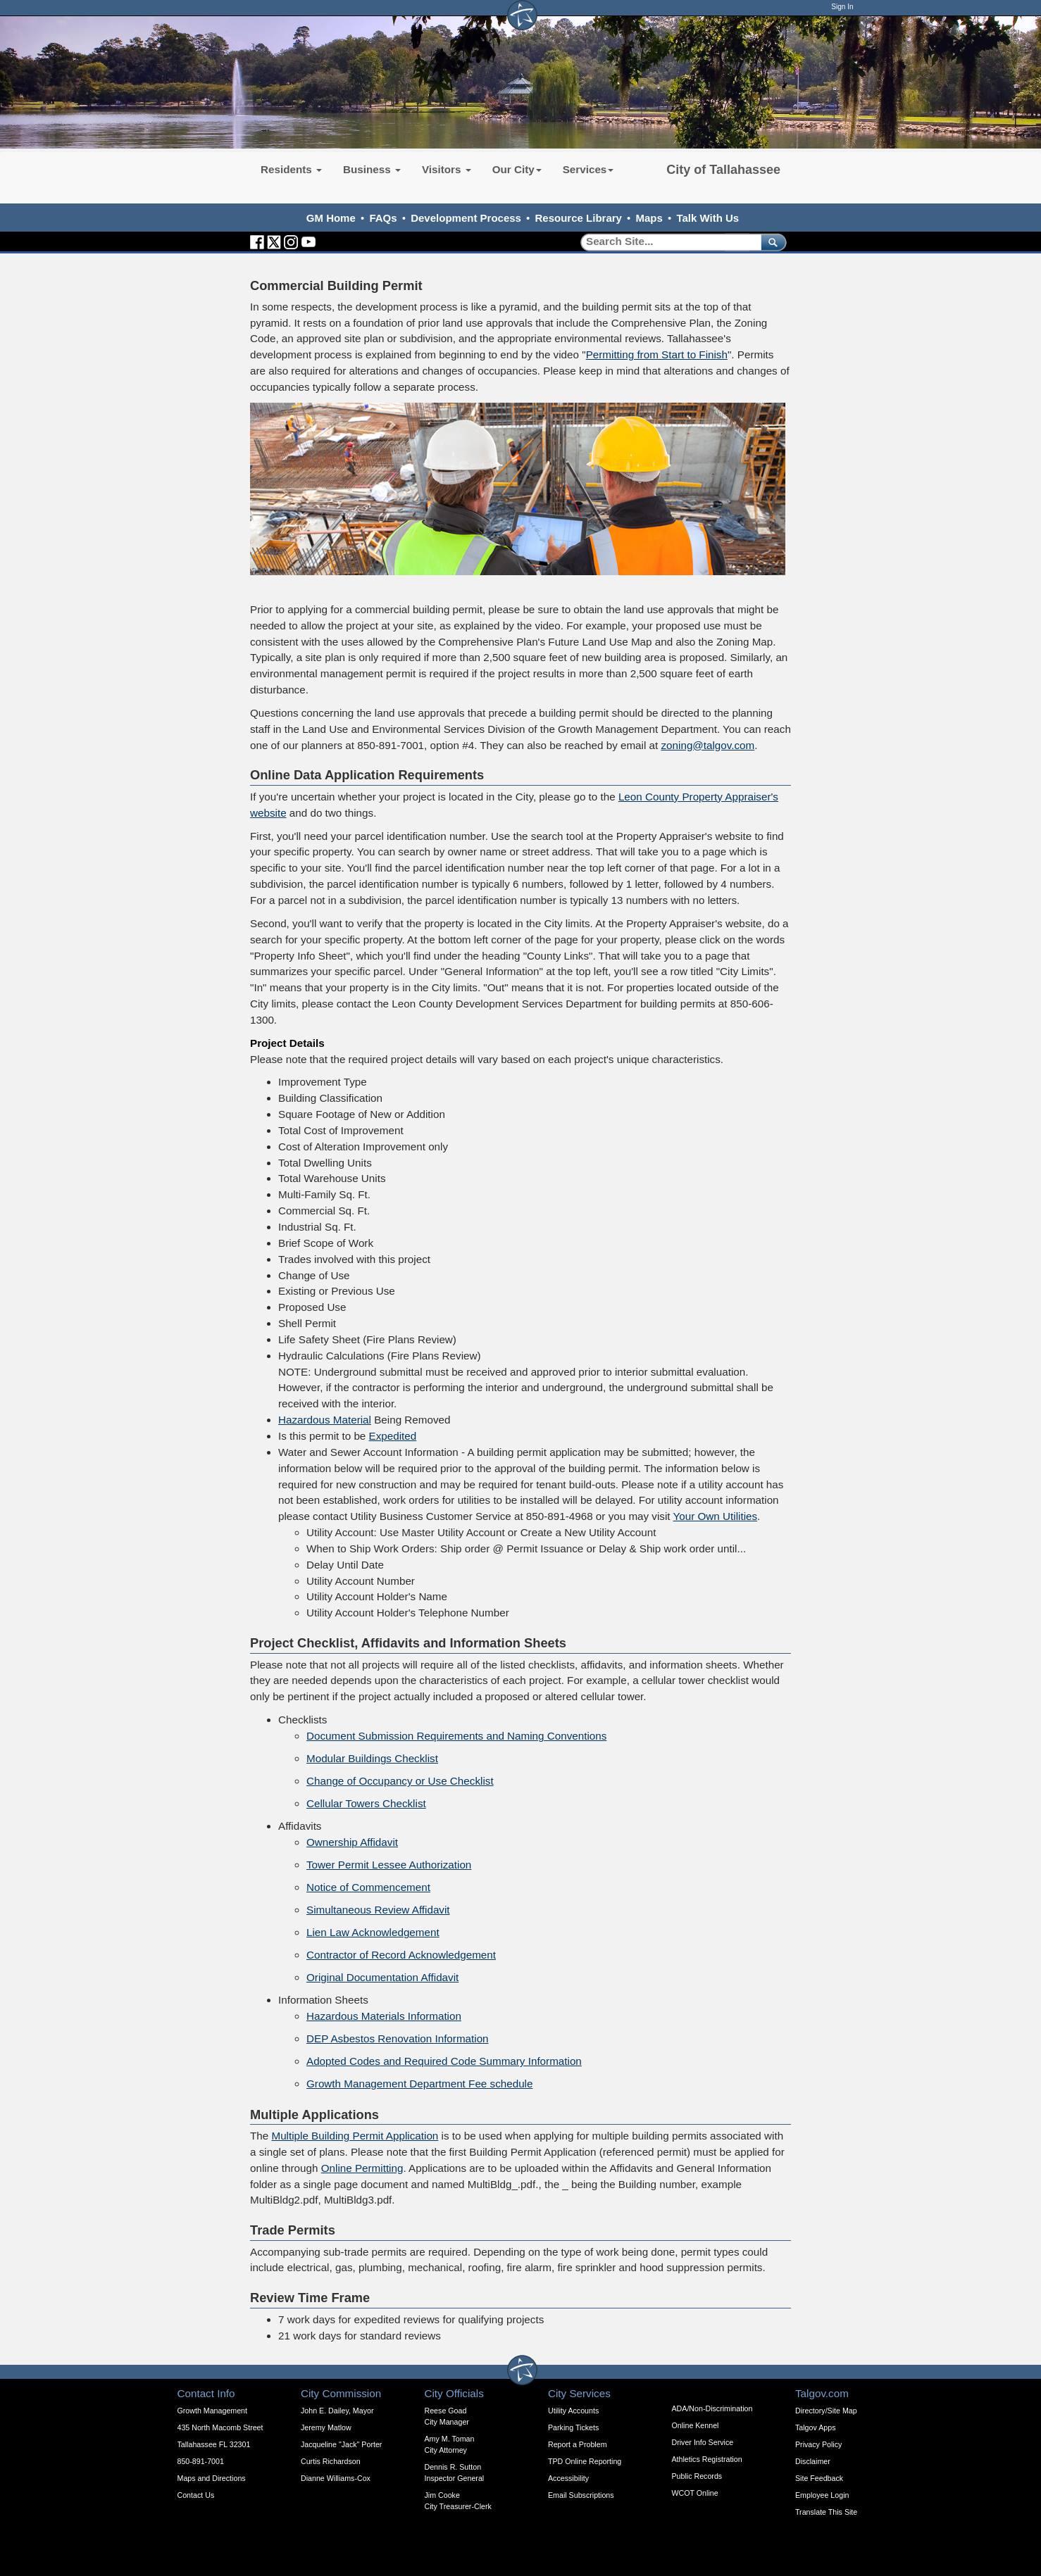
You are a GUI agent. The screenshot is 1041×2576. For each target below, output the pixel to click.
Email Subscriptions (581, 2495)
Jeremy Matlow (326, 2427)
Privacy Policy (818, 2444)
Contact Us (196, 2495)
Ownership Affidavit (352, 1842)
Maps (649, 218)
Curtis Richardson (331, 2461)
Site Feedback (819, 2478)
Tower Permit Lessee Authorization (388, 1865)
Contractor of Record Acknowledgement (401, 1955)
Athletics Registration (707, 2459)
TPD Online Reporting (584, 2461)
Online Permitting (362, 2168)
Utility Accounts (573, 2410)
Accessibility (568, 2478)
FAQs (383, 218)
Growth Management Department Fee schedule (419, 2084)
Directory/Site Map (826, 2410)
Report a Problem (577, 2444)
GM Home (331, 218)
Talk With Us (707, 218)
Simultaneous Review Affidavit (378, 1910)
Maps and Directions (211, 2478)
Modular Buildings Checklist (372, 1758)
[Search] (666, 242)
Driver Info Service (703, 2442)
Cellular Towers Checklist (366, 1803)
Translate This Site (826, 2512)
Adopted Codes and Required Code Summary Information (444, 2061)
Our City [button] (517, 169)
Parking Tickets (573, 2427)
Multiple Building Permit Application (354, 2136)
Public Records (697, 2476)
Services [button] (588, 169)
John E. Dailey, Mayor (337, 2410)
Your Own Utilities (715, 1516)
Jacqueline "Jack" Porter (341, 2444)
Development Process (466, 218)
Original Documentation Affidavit (382, 1977)
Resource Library (578, 218)
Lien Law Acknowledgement (373, 1932)
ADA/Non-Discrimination (712, 2408)
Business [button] (372, 169)
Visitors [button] (446, 169)
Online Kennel (695, 2425)
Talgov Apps (815, 2427)
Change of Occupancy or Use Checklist (400, 1781)
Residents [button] (291, 169)
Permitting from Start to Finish (657, 354)
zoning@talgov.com (708, 745)
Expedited (393, 1436)
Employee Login (822, 2495)
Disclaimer (812, 2461)
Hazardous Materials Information (383, 2016)
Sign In (842, 7)
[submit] (771, 242)
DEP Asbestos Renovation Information (397, 2038)
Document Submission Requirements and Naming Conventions (456, 1736)
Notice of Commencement (368, 1887)
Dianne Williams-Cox (335, 2478)
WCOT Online (695, 2493)
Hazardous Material (324, 1420)
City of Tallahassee (723, 170)
